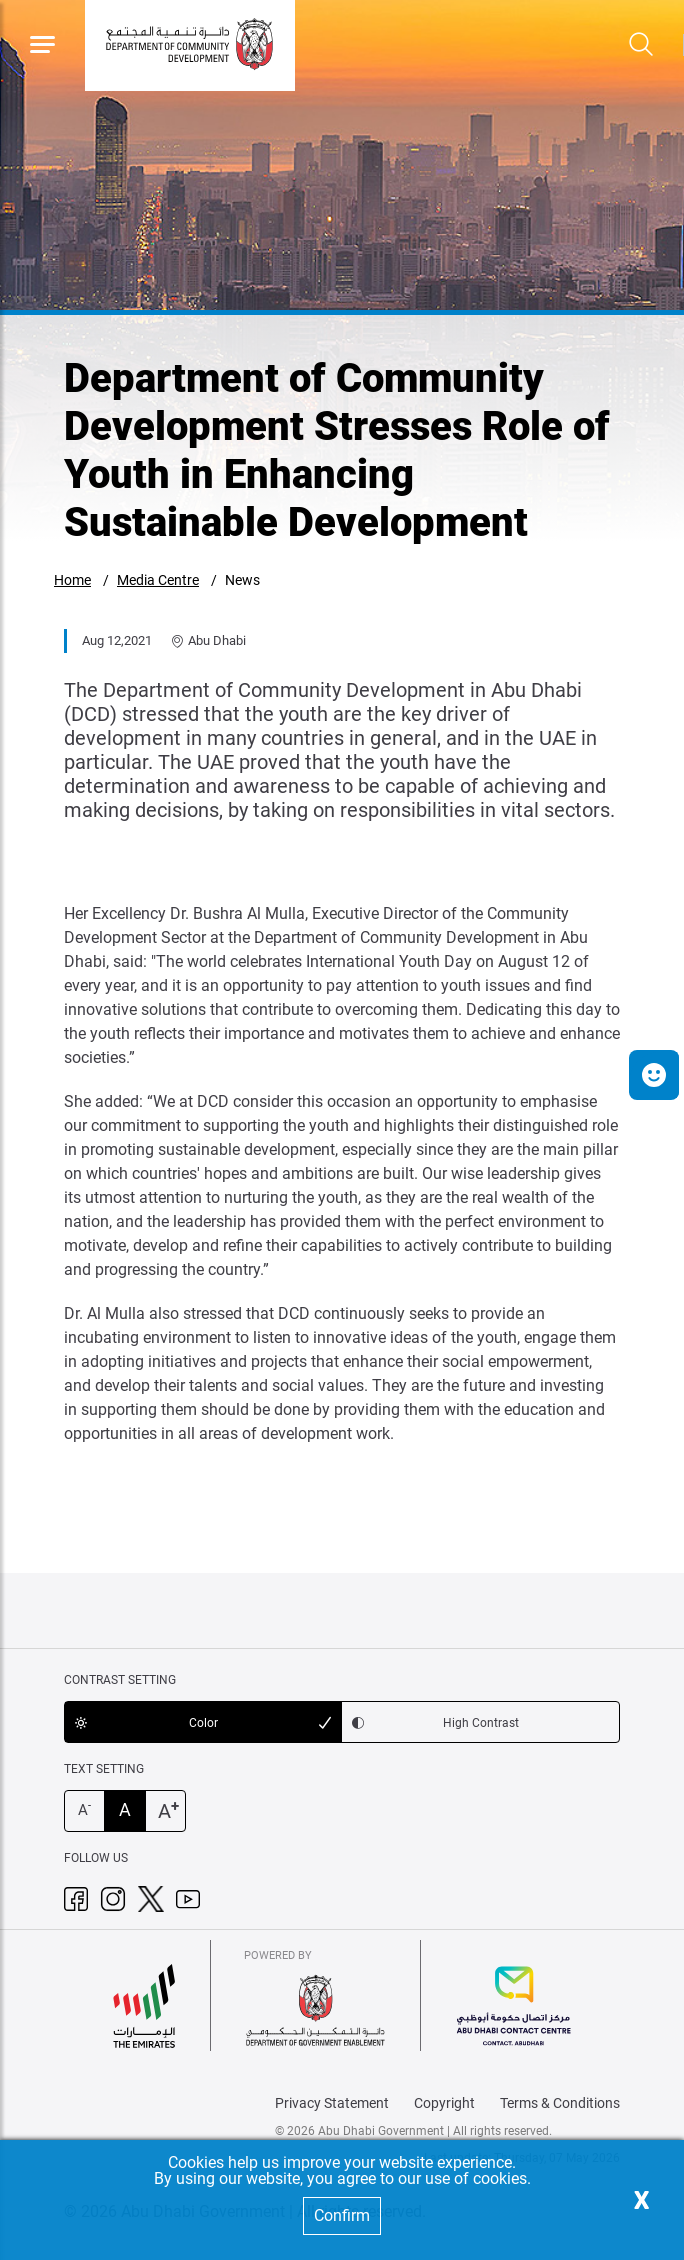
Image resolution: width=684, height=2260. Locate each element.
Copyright (444, 2103)
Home (72, 580)
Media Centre (158, 580)
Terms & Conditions (560, 2103)
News (242, 580)
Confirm (342, 2215)
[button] (654, 1075)
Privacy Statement (332, 2103)
